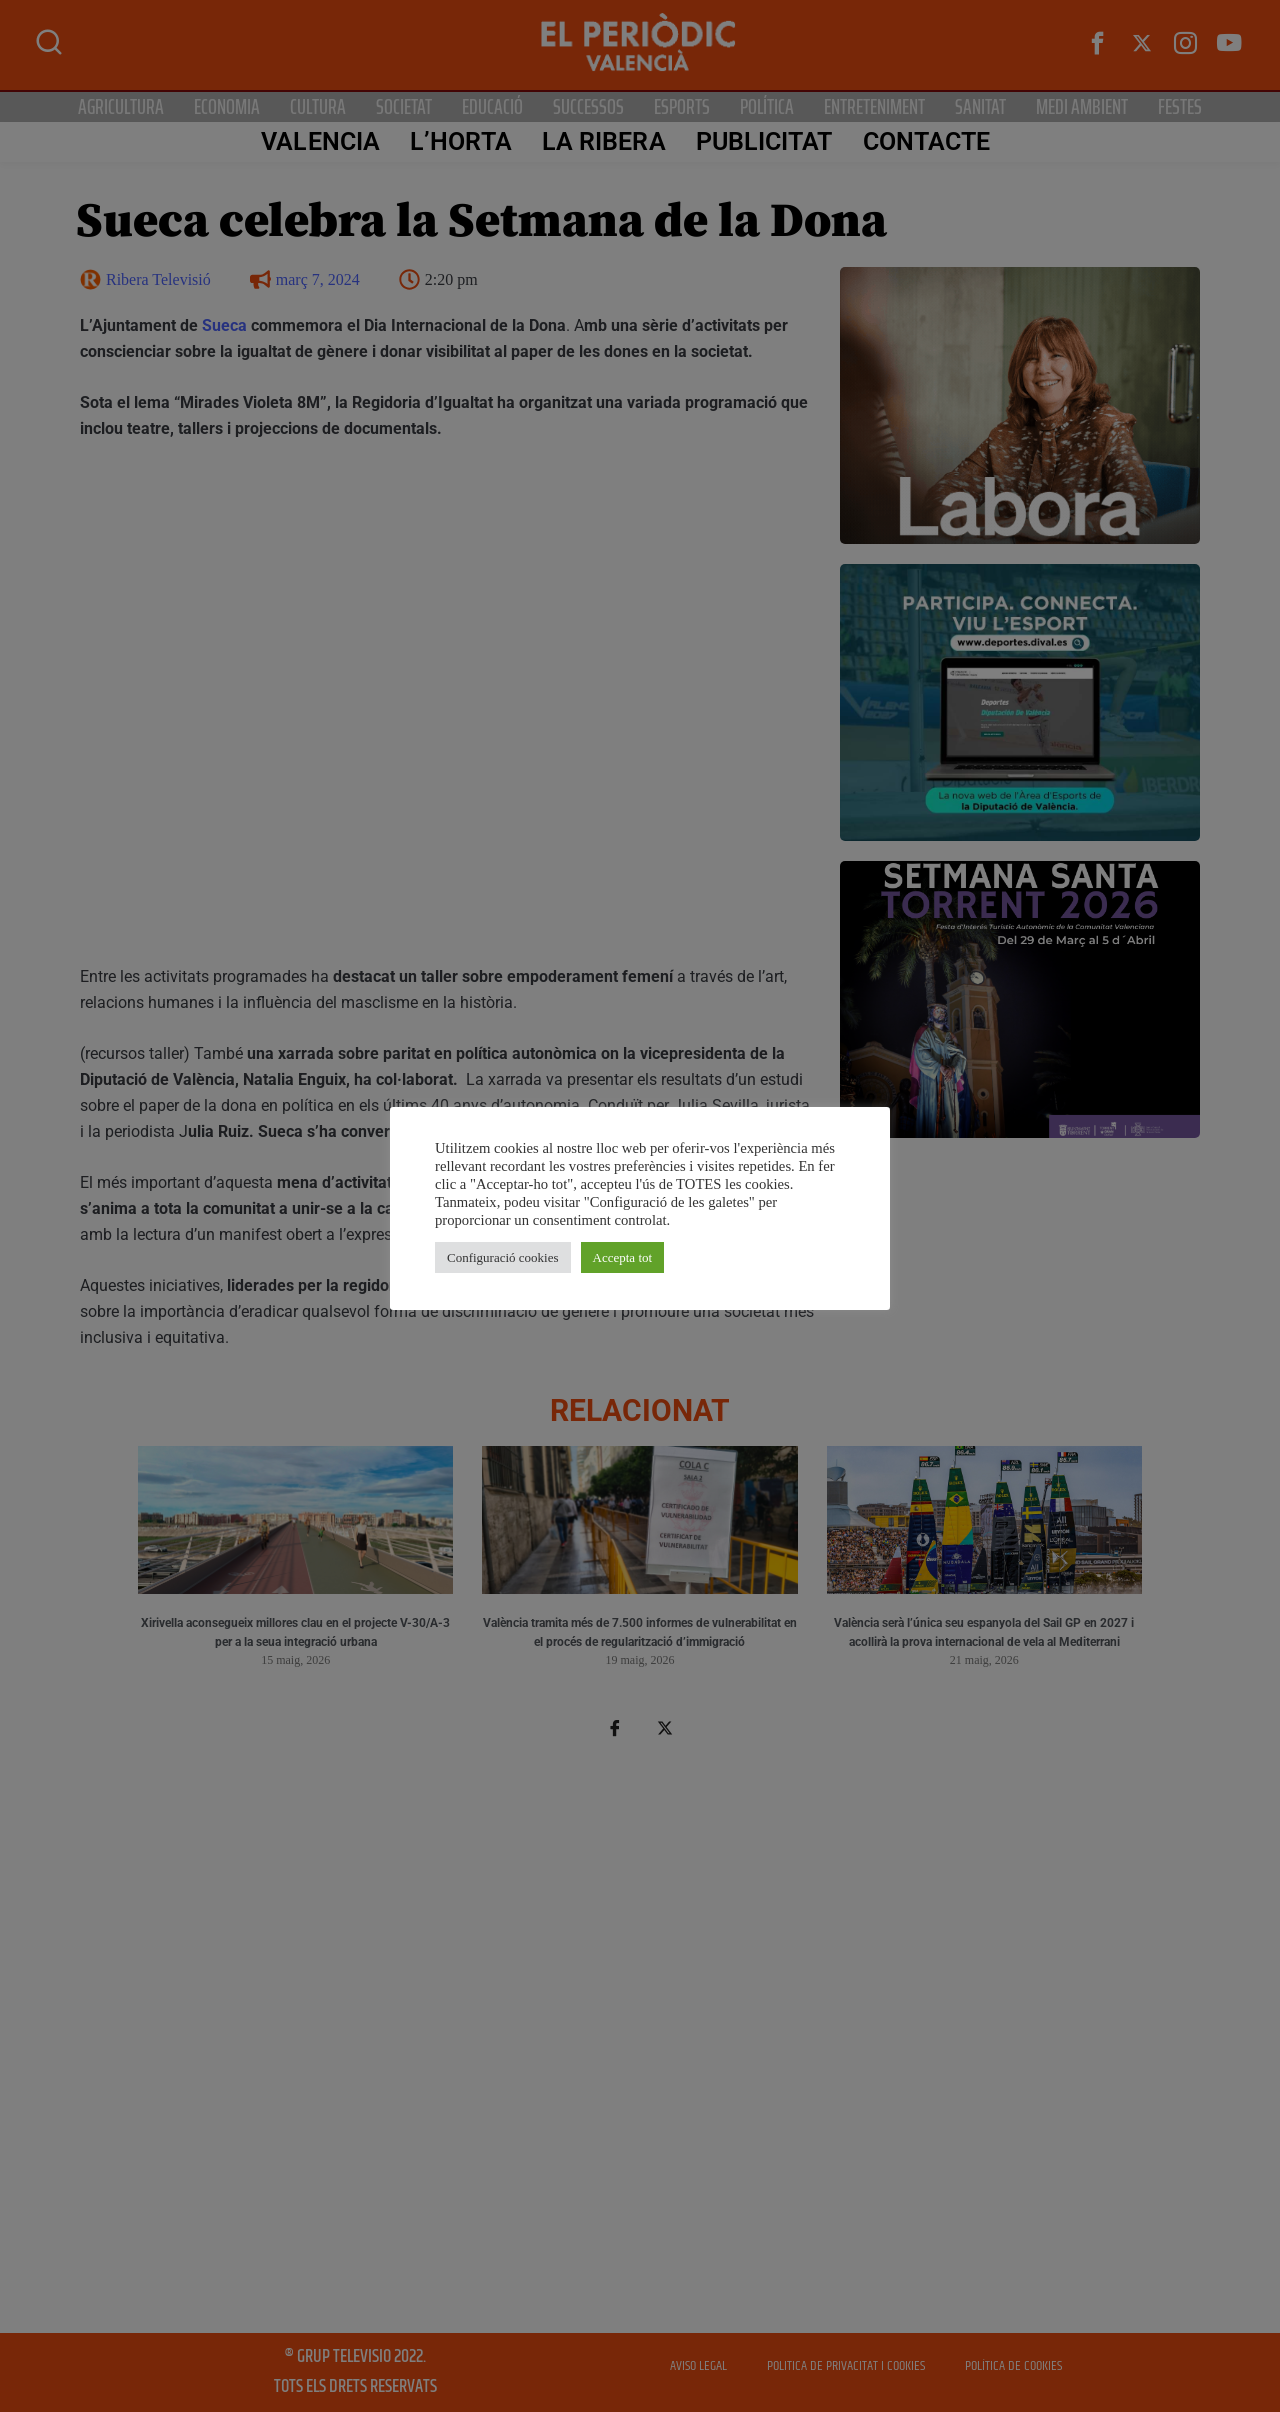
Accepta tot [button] (623, 1257)
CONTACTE (926, 141)
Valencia (319, 141)
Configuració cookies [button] (503, 1257)
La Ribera (603, 141)
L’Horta (460, 141)
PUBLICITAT (763, 141)
